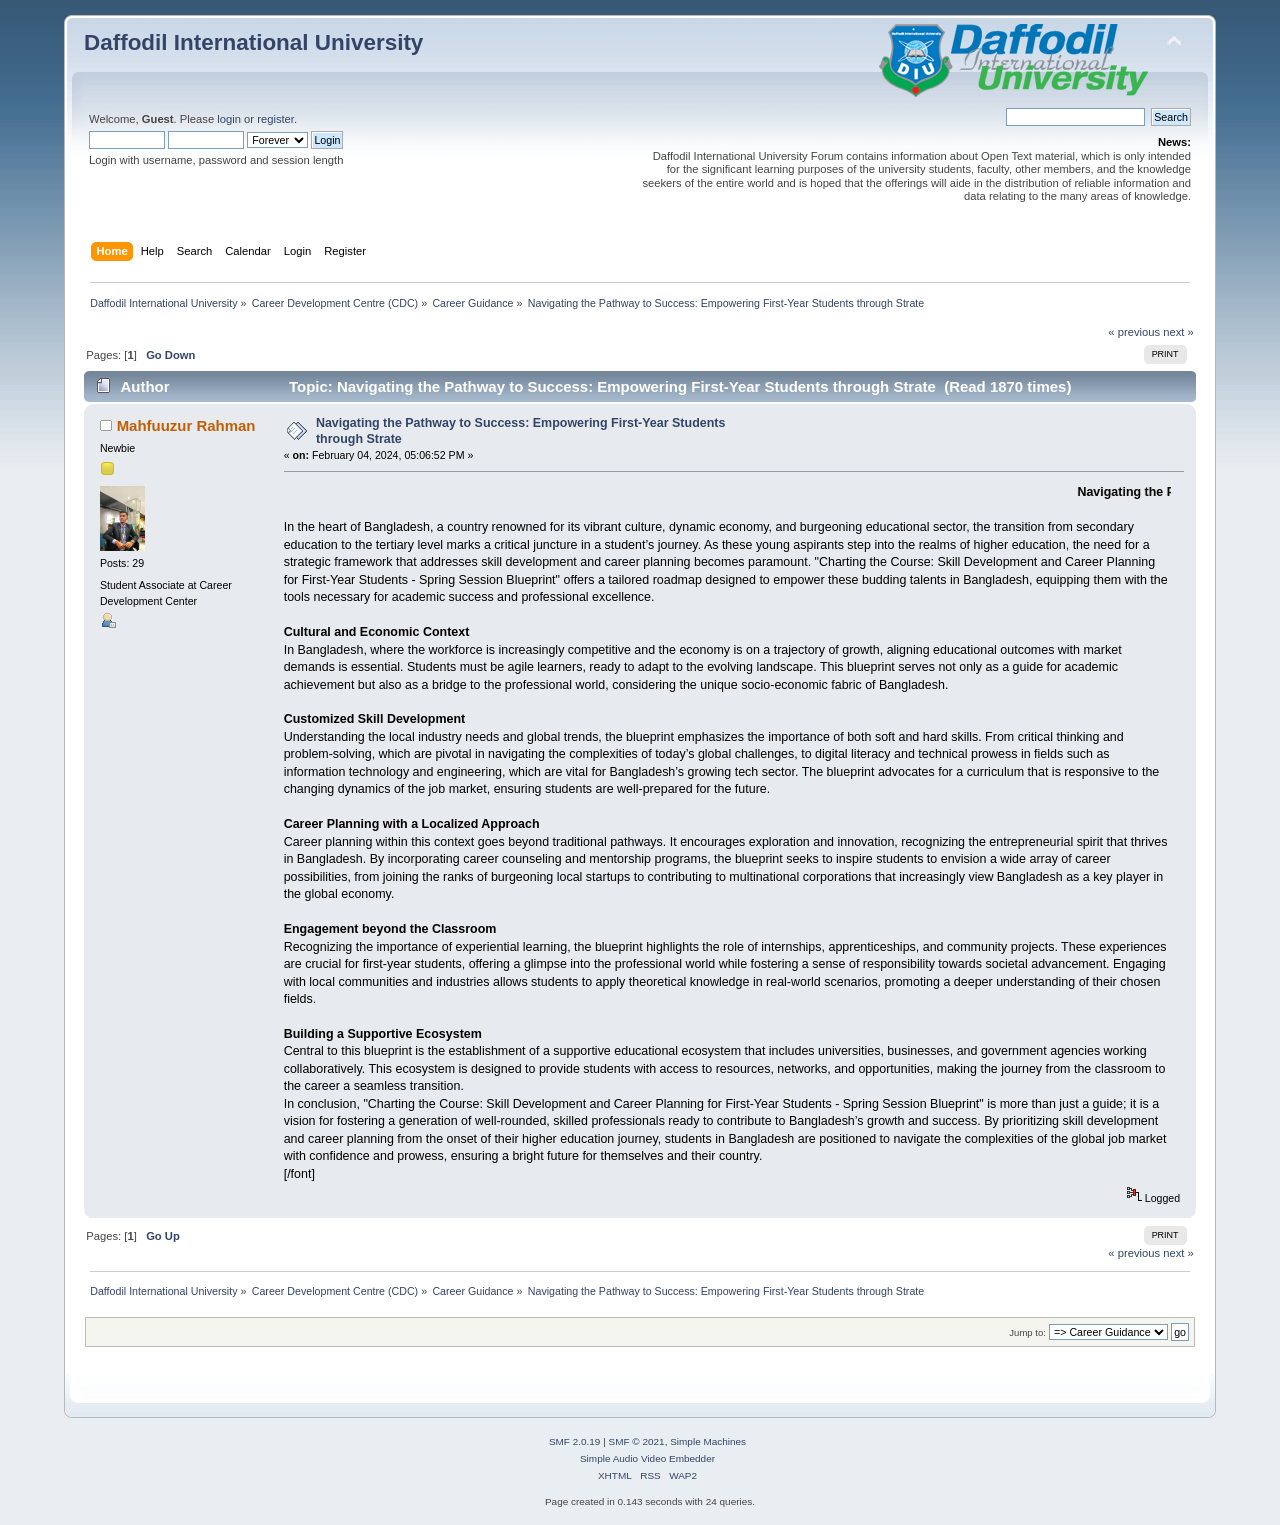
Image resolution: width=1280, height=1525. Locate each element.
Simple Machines (708, 1441)
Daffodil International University (253, 42)
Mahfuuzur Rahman (186, 425)
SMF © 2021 (637, 1441)
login (229, 119)
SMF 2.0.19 (575, 1441)
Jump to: (1027, 1332)
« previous (1134, 332)
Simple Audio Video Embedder (647, 1458)
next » (1178, 332)
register (275, 119)
